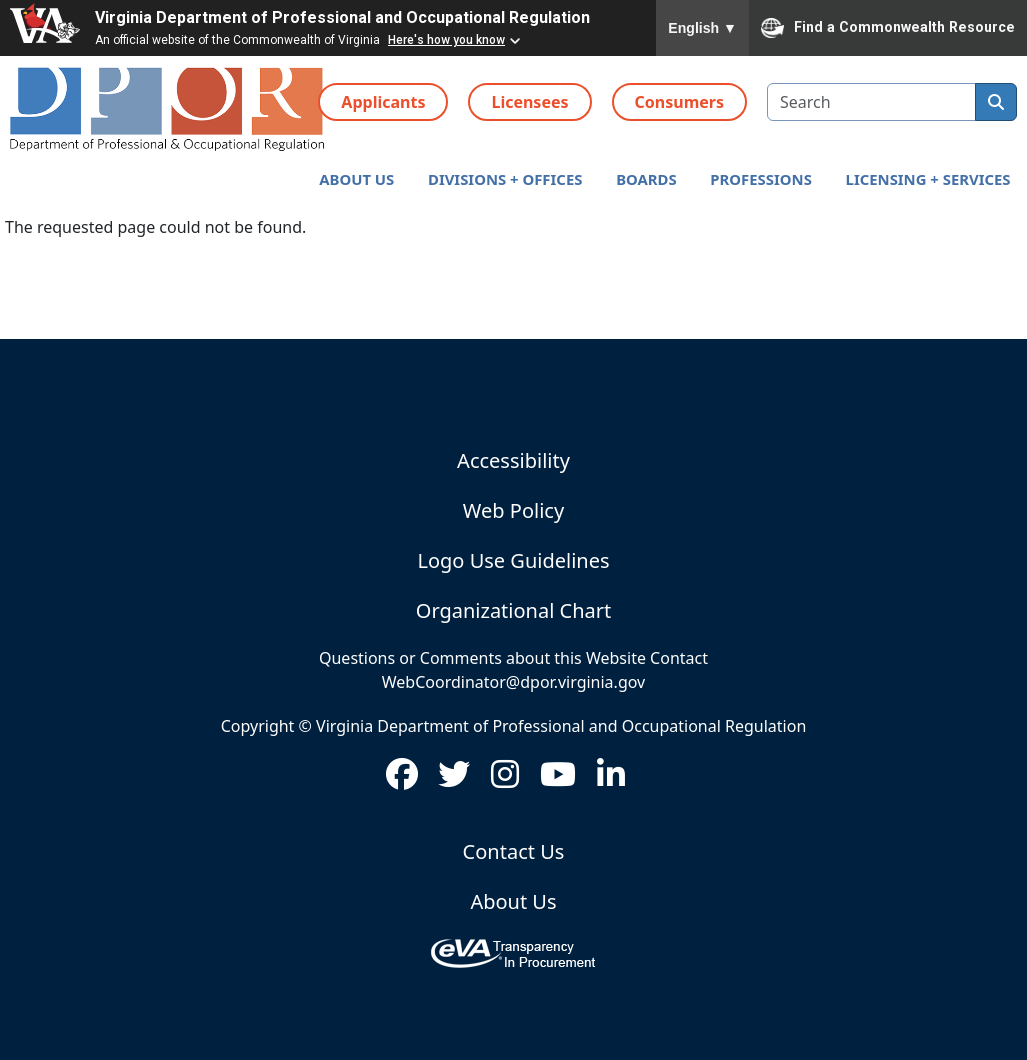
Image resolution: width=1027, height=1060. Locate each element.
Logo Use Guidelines (513, 560)
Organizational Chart (513, 610)
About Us (513, 901)
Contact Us (514, 851)
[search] (996, 102)
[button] (356, 179)
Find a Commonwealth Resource (888, 28)
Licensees (529, 102)
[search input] (871, 102)
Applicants (383, 102)
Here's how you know (446, 40)
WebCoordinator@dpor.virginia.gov (513, 682)
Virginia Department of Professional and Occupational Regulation (342, 17)
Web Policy (513, 510)
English (702, 28)
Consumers (679, 102)
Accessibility (513, 460)
